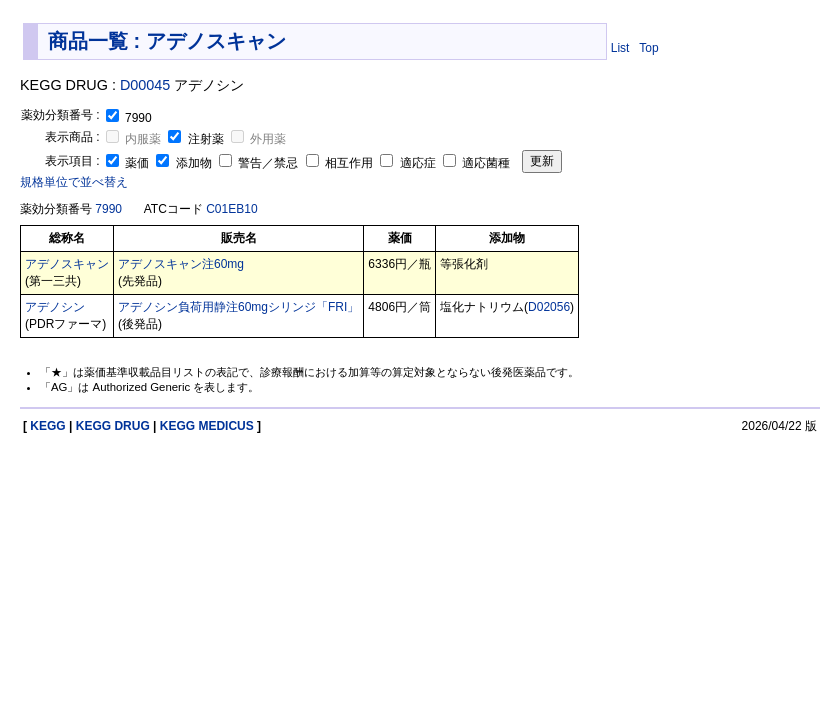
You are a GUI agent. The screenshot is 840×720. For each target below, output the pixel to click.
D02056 (549, 307)
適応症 (409, 163)
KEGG (47, 426)
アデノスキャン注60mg (181, 264)
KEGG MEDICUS (207, 426)
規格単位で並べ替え (74, 182)
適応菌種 (476, 163)
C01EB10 (231, 209)
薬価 (129, 163)
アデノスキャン (67, 264)
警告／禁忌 (260, 163)
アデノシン (55, 307)
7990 (108, 209)
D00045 (145, 85)
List (620, 48)
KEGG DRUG (113, 426)
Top (648, 48)
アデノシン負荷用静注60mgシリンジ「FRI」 (238, 307)
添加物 (185, 163)
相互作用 (341, 163)
